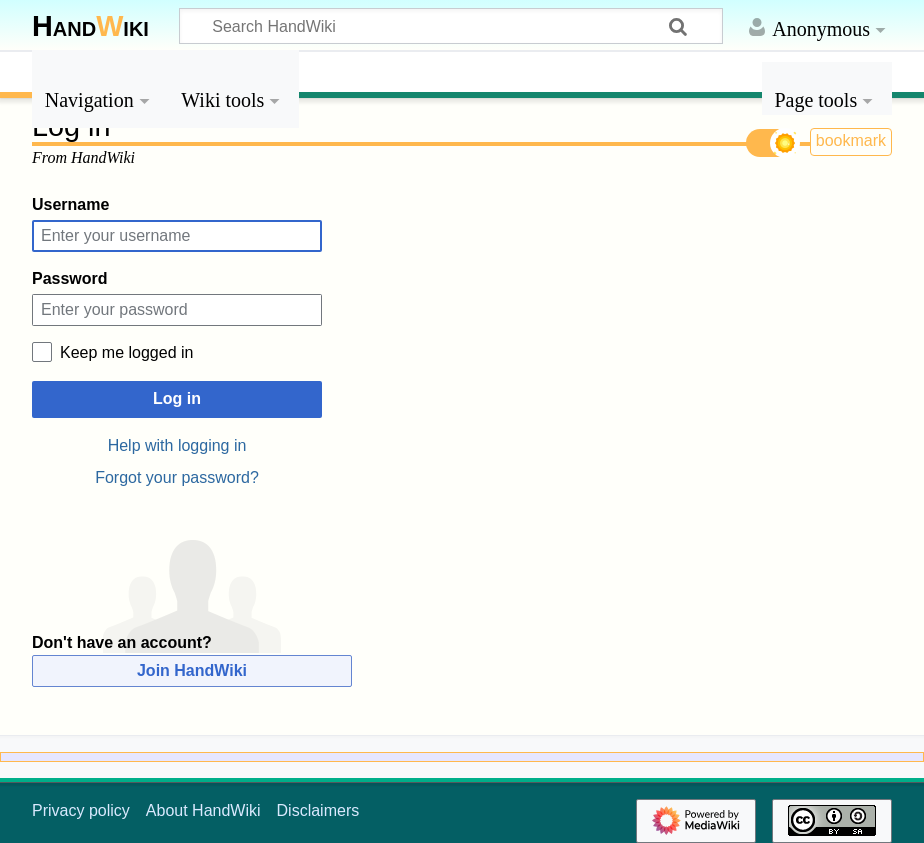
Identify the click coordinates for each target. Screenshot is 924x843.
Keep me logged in (126, 352)
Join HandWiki (192, 670)
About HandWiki (203, 810)
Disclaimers (318, 810)
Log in (177, 398)
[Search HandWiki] (451, 26)
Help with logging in (177, 445)
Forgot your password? (177, 477)
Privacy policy (81, 810)
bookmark (851, 140)
